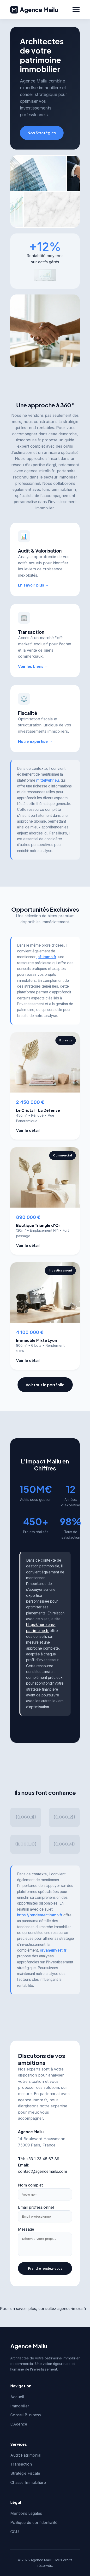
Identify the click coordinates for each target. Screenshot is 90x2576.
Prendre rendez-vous (45, 2268)
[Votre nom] (45, 2194)
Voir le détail (28, 1130)
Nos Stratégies (42, 132)
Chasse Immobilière (28, 2482)
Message (26, 2229)
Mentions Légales (26, 2513)
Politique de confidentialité (33, 2522)
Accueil (17, 2396)
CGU (14, 2531)
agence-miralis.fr (39, 470)
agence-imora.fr (32, 2100)
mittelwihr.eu (47, 780)
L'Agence (18, 2424)
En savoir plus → (33, 585)
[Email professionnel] (45, 2216)
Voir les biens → (33, 666)
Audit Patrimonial (25, 2455)
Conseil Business (25, 2414)
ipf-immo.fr (46, 957)
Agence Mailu (34, 10)
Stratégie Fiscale (25, 2473)
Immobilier (19, 2406)
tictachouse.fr (28, 439)
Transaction (21, 2464)
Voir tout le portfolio (45, 1384)
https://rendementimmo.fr (39, 1915)
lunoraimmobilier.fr (59, 489)
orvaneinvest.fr (53, 1950)
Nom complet (30, 2185)
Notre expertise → (35, 741)
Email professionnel (36, 2207)
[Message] (45, 2244)
